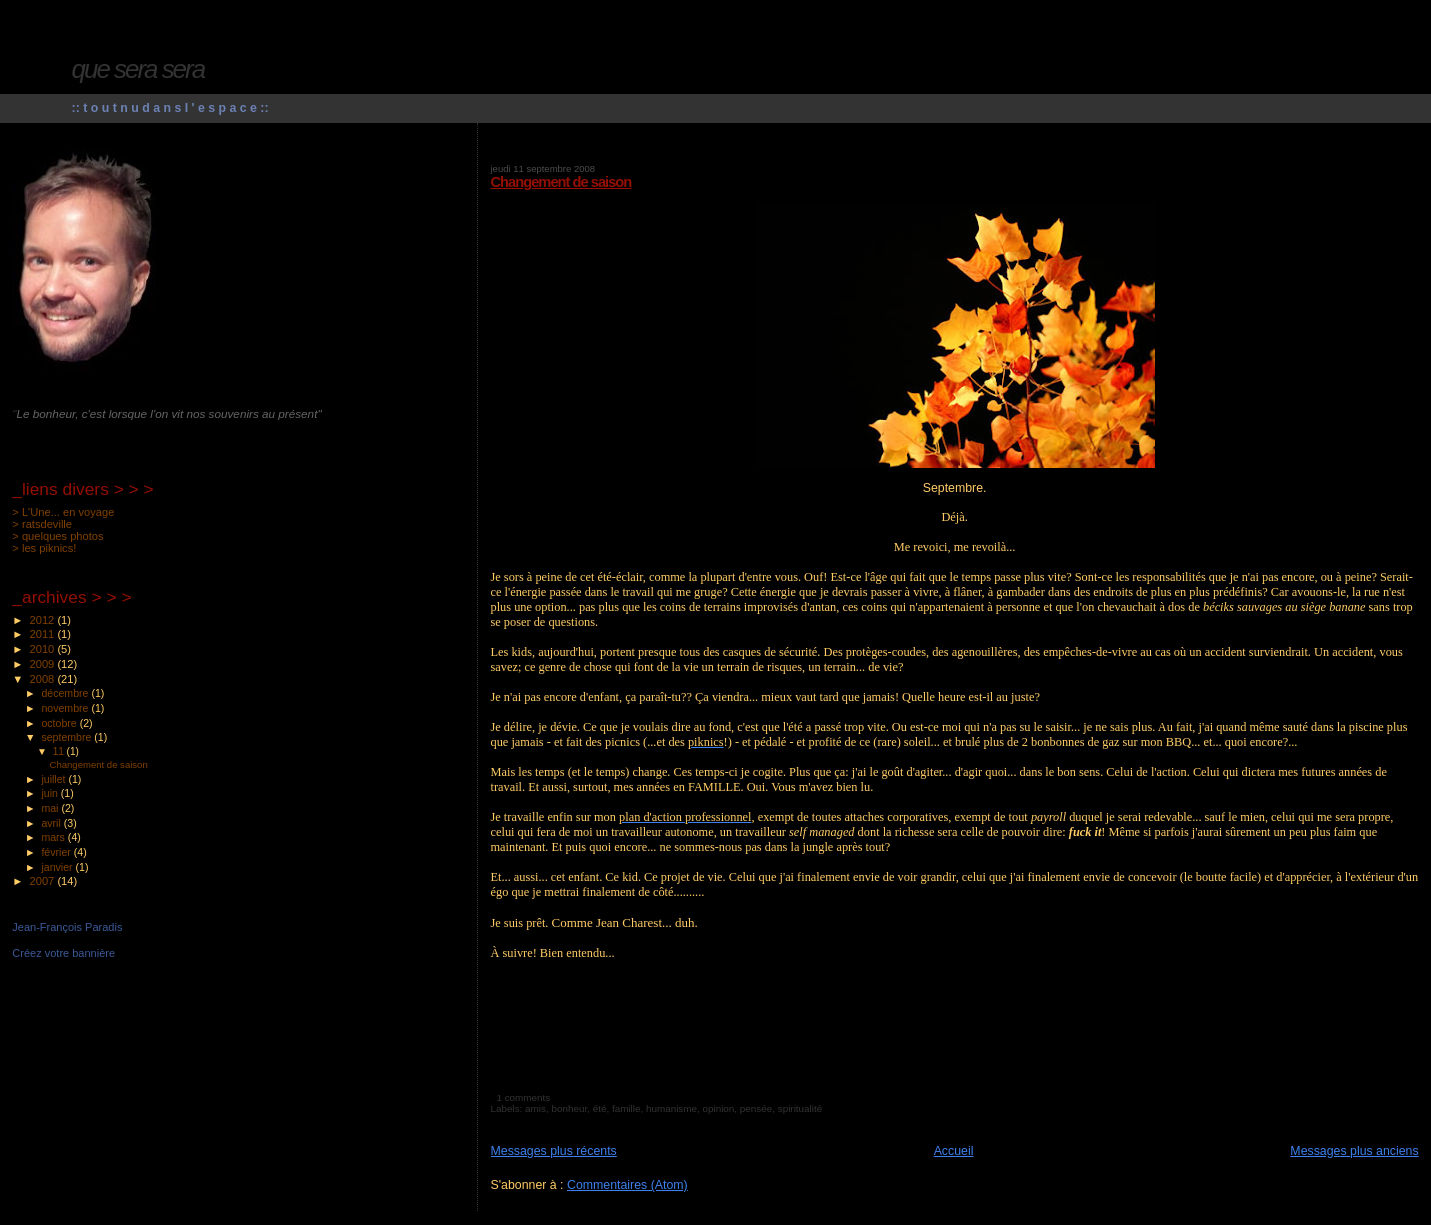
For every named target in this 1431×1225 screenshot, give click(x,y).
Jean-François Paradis (67, 927)
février (57, 852)
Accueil (954, 1151)
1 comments (523, 1097)
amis (535, 1108)
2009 (44, 664)
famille (626, 1108)
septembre (67, 737)
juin (50, 793)
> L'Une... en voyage (63, 512)
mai (51, 808)
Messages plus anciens (1354, 1151)
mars (54, 837)
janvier (58, 867)
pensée (756, 1108)
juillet (54, 779)
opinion (718, 1108)
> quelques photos (57, 536)
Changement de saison (561, 182)
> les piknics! (44, 548)
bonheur (569, 1108)
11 (60, 751)
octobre (60, 723)
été (600, 1108)
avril (52, 823)
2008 (44, 679)
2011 (44, 634)
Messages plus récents (554, 1151)
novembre (66, 708)
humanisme (671, 1108)
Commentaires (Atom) (627, 1185)
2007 (44, 881)
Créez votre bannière (63, 953)
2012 (44, 620)
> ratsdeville (42, 524)
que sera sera (138, 69)
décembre (66, 693)
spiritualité (800, 1108)
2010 (44, 649)
